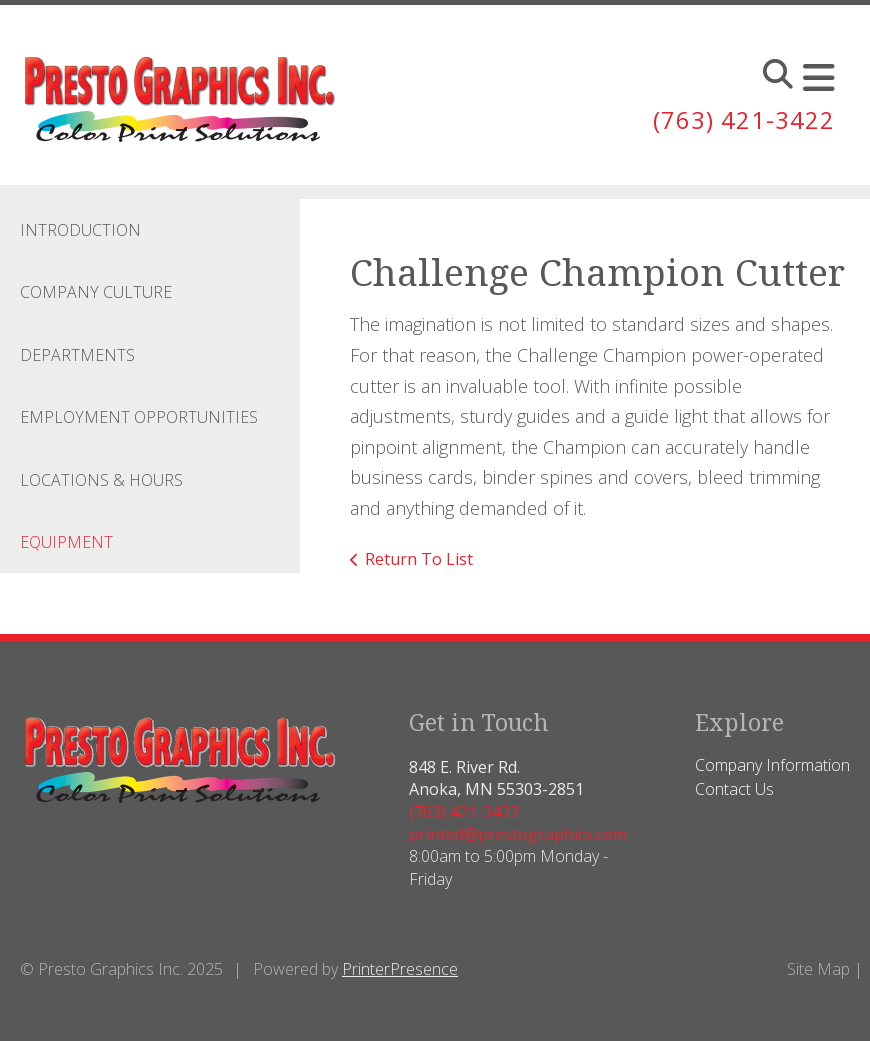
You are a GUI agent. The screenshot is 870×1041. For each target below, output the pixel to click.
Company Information (772, 765)
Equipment (66, 542)
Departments (77, 355)
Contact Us (734, 789)
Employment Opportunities (139, 417)
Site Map (818, 969)
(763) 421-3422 (744, 119)
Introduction (80, 230)
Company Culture (96, 292)
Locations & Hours (101, 480)
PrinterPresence (400, 969)
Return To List (419, 559)
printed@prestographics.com (518, 834)
